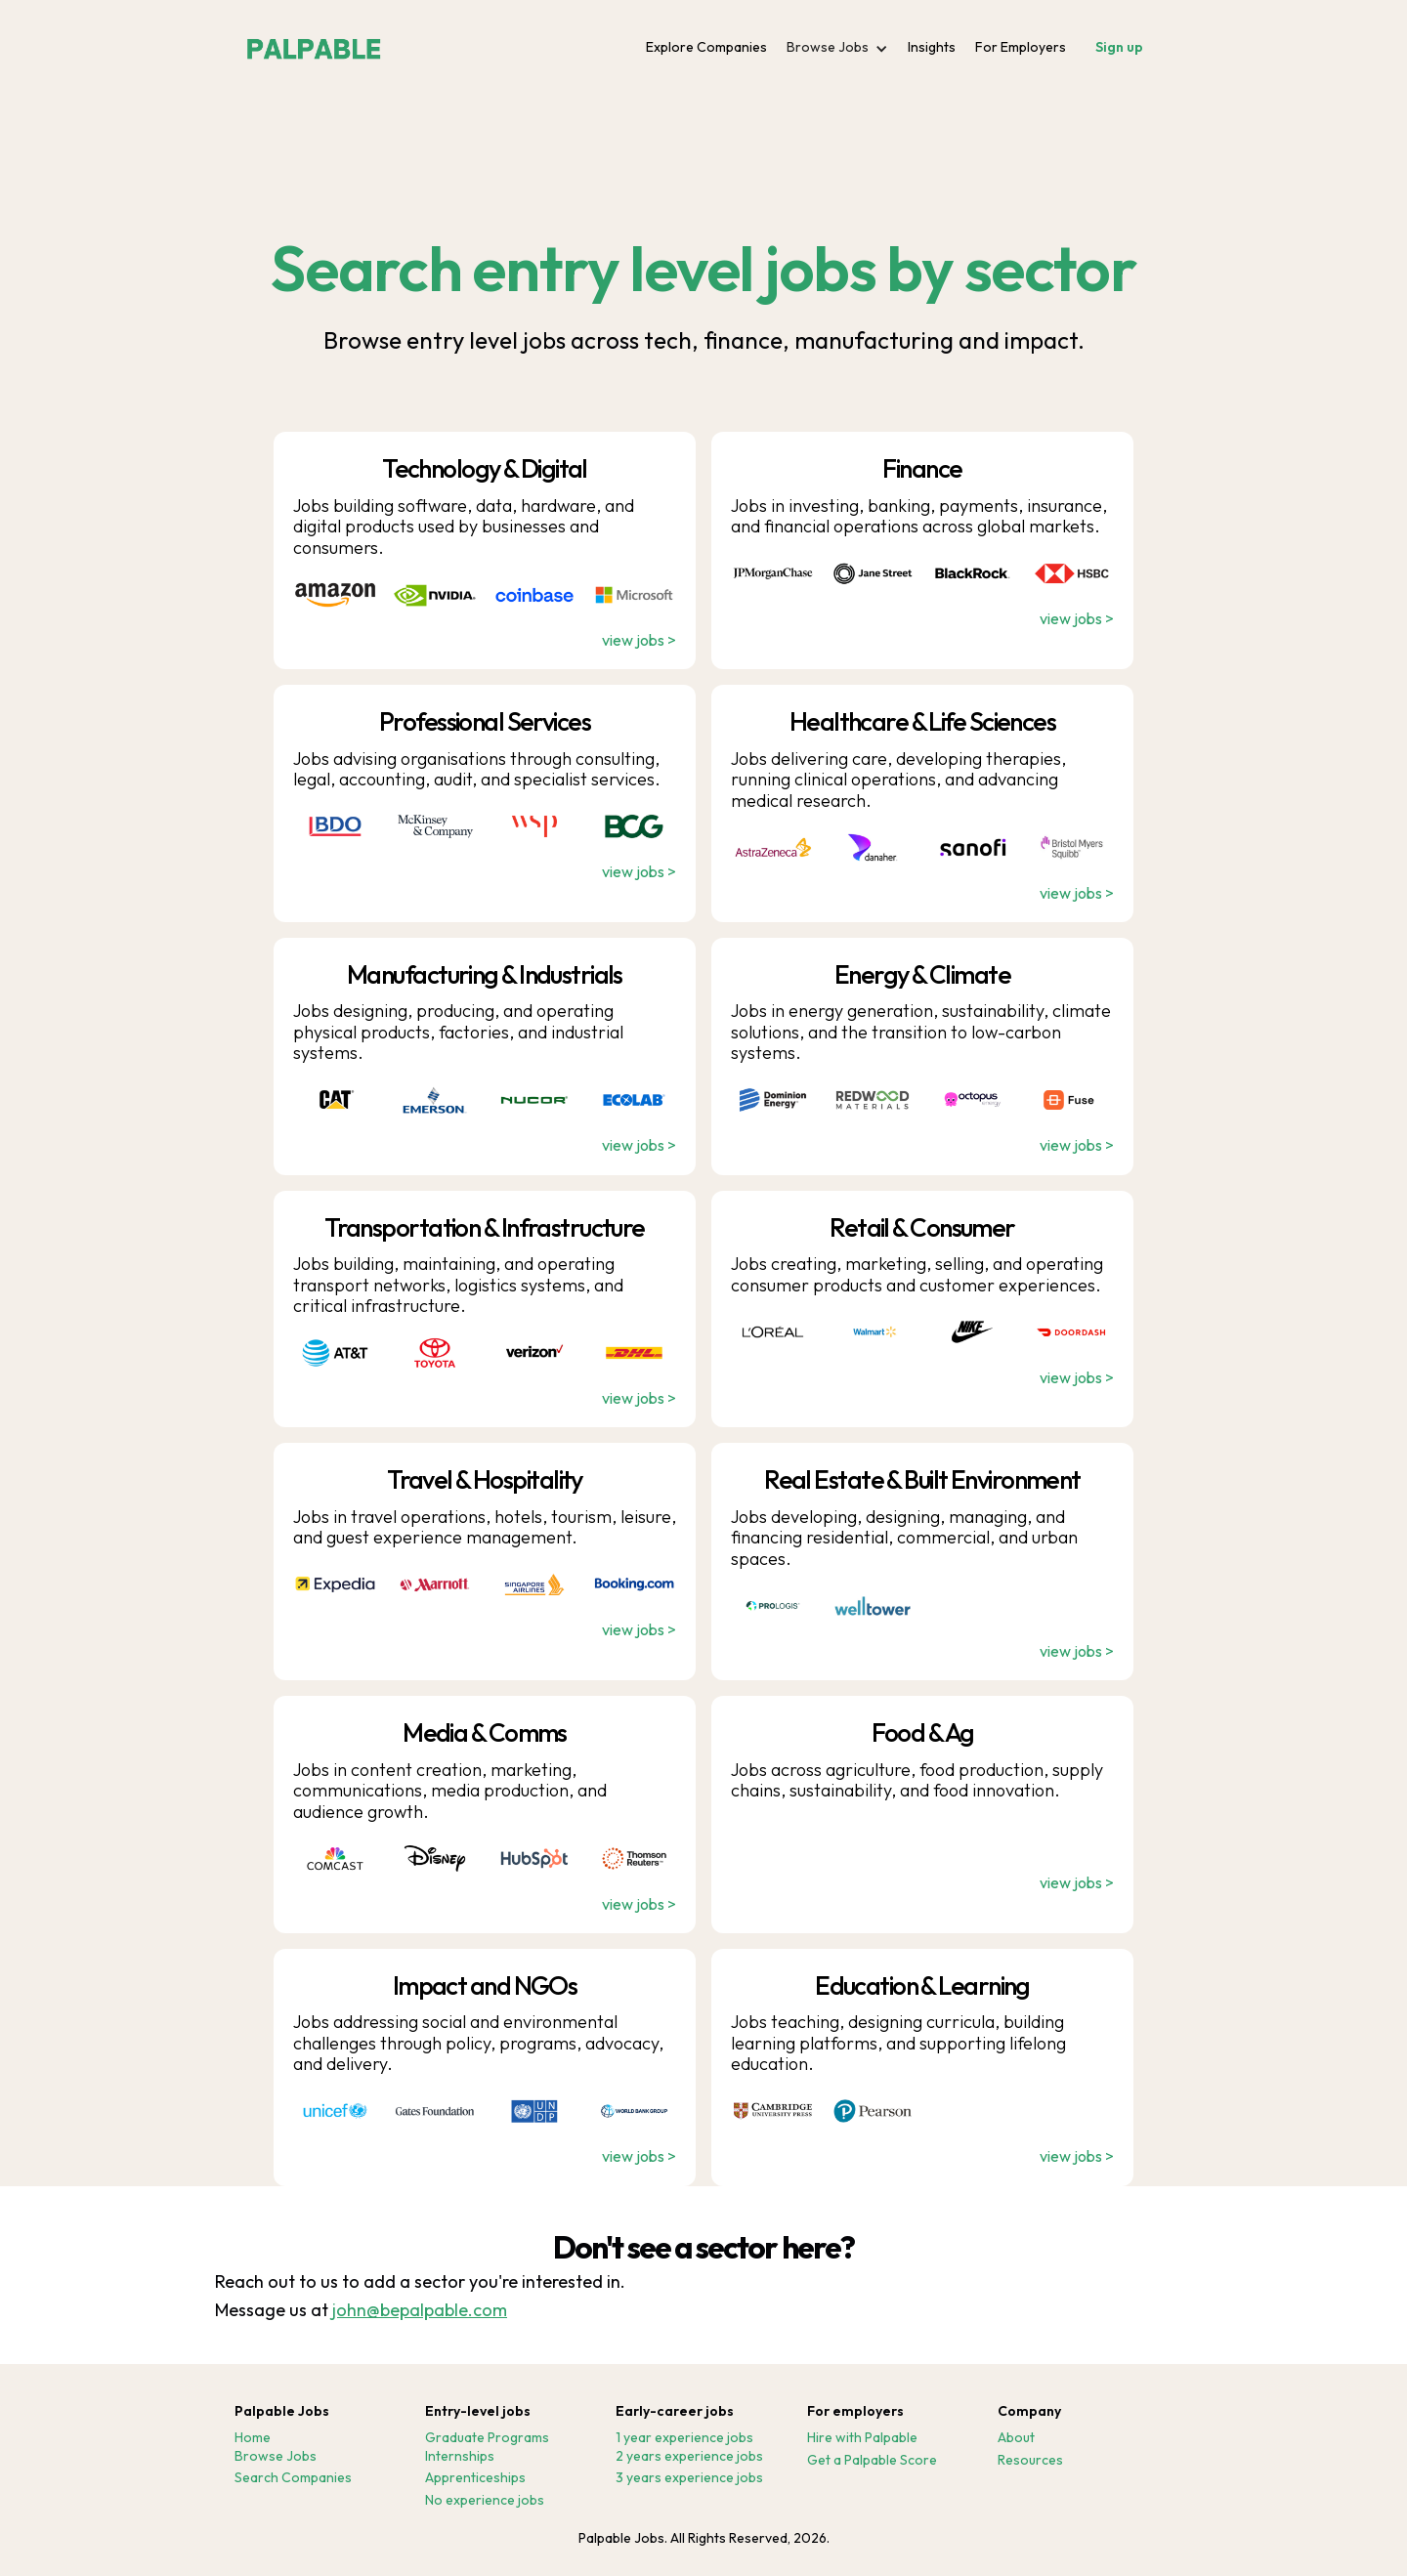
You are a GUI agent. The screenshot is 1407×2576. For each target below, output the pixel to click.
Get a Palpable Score (872, 2460)
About (1016, 2437)
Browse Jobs (275, 2456)
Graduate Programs (487, 2437)
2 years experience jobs (689, 2456)
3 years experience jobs (689, 2478)
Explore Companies (706, 47)
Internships (459, 2456)
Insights (932, 47)
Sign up (1119, 47)
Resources (1030, 2460)
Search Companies (293, 2478)
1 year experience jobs (684, 2437)
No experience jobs (484, 2500)
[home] (313, 44)
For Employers (1020, 47)
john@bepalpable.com (419, 2310)
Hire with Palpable (862, 2437)
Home (252, 2437)
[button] (837, 47)
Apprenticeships (475, 2478)
